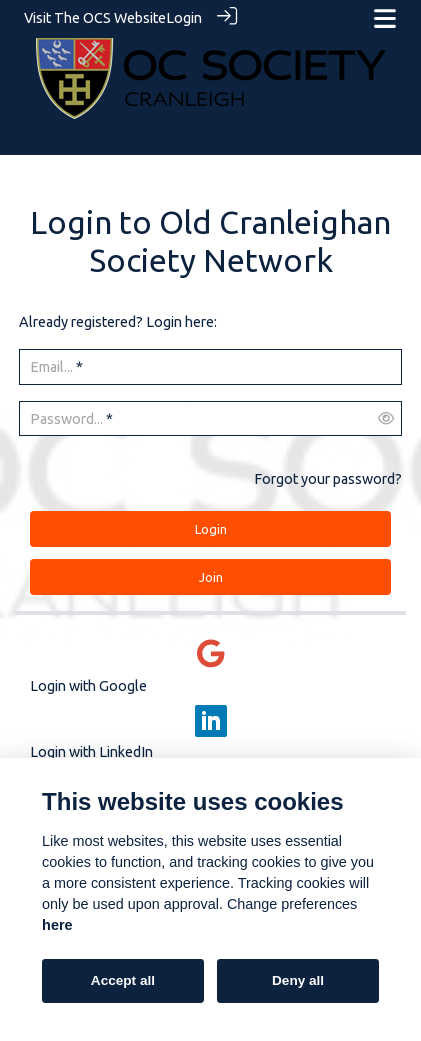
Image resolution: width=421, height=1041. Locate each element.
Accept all (123, 980)
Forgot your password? (328, 478)
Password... (66, 418)
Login (184, 18)
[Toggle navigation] (385, 18)
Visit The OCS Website (95, 18)
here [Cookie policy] (57, 925)
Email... (51, 366)
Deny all (298, 980)
